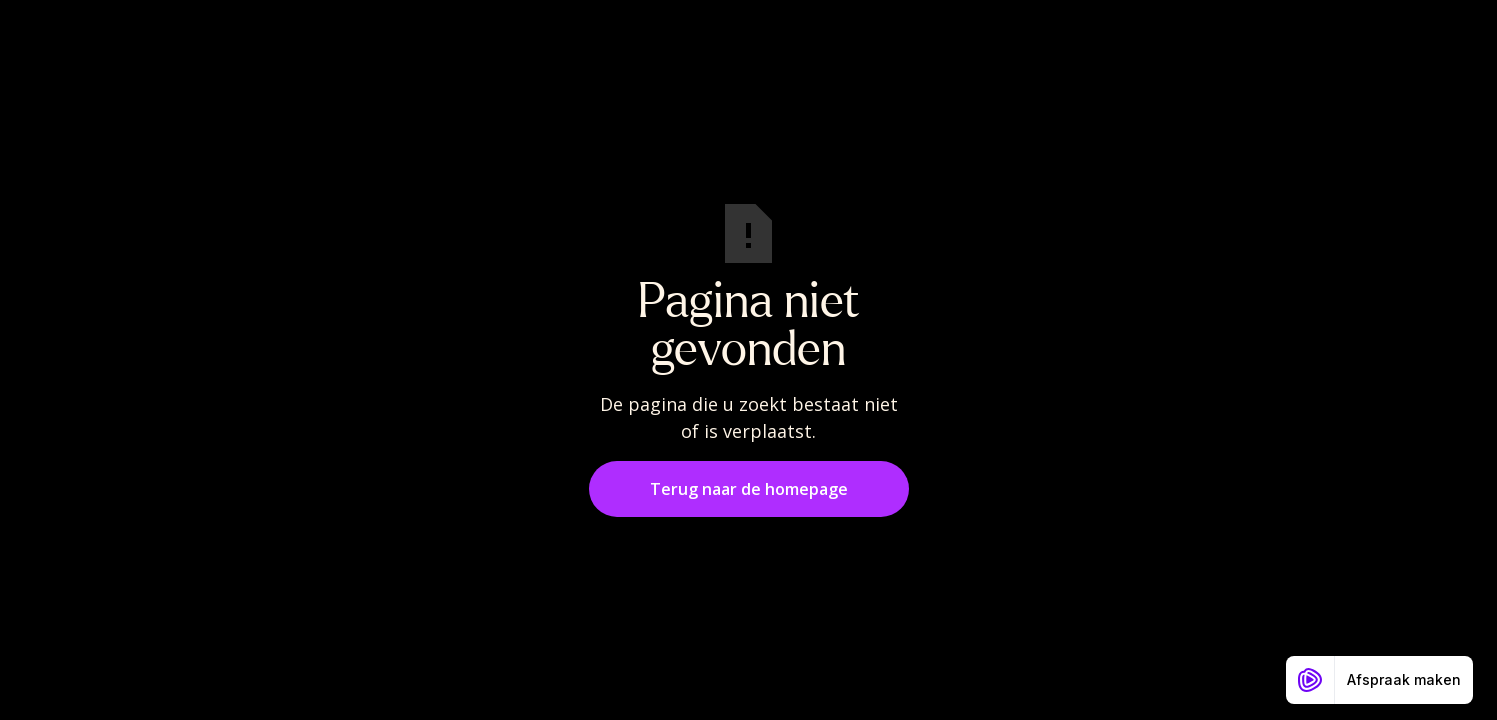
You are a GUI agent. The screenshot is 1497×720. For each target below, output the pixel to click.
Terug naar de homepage (749, 489)
